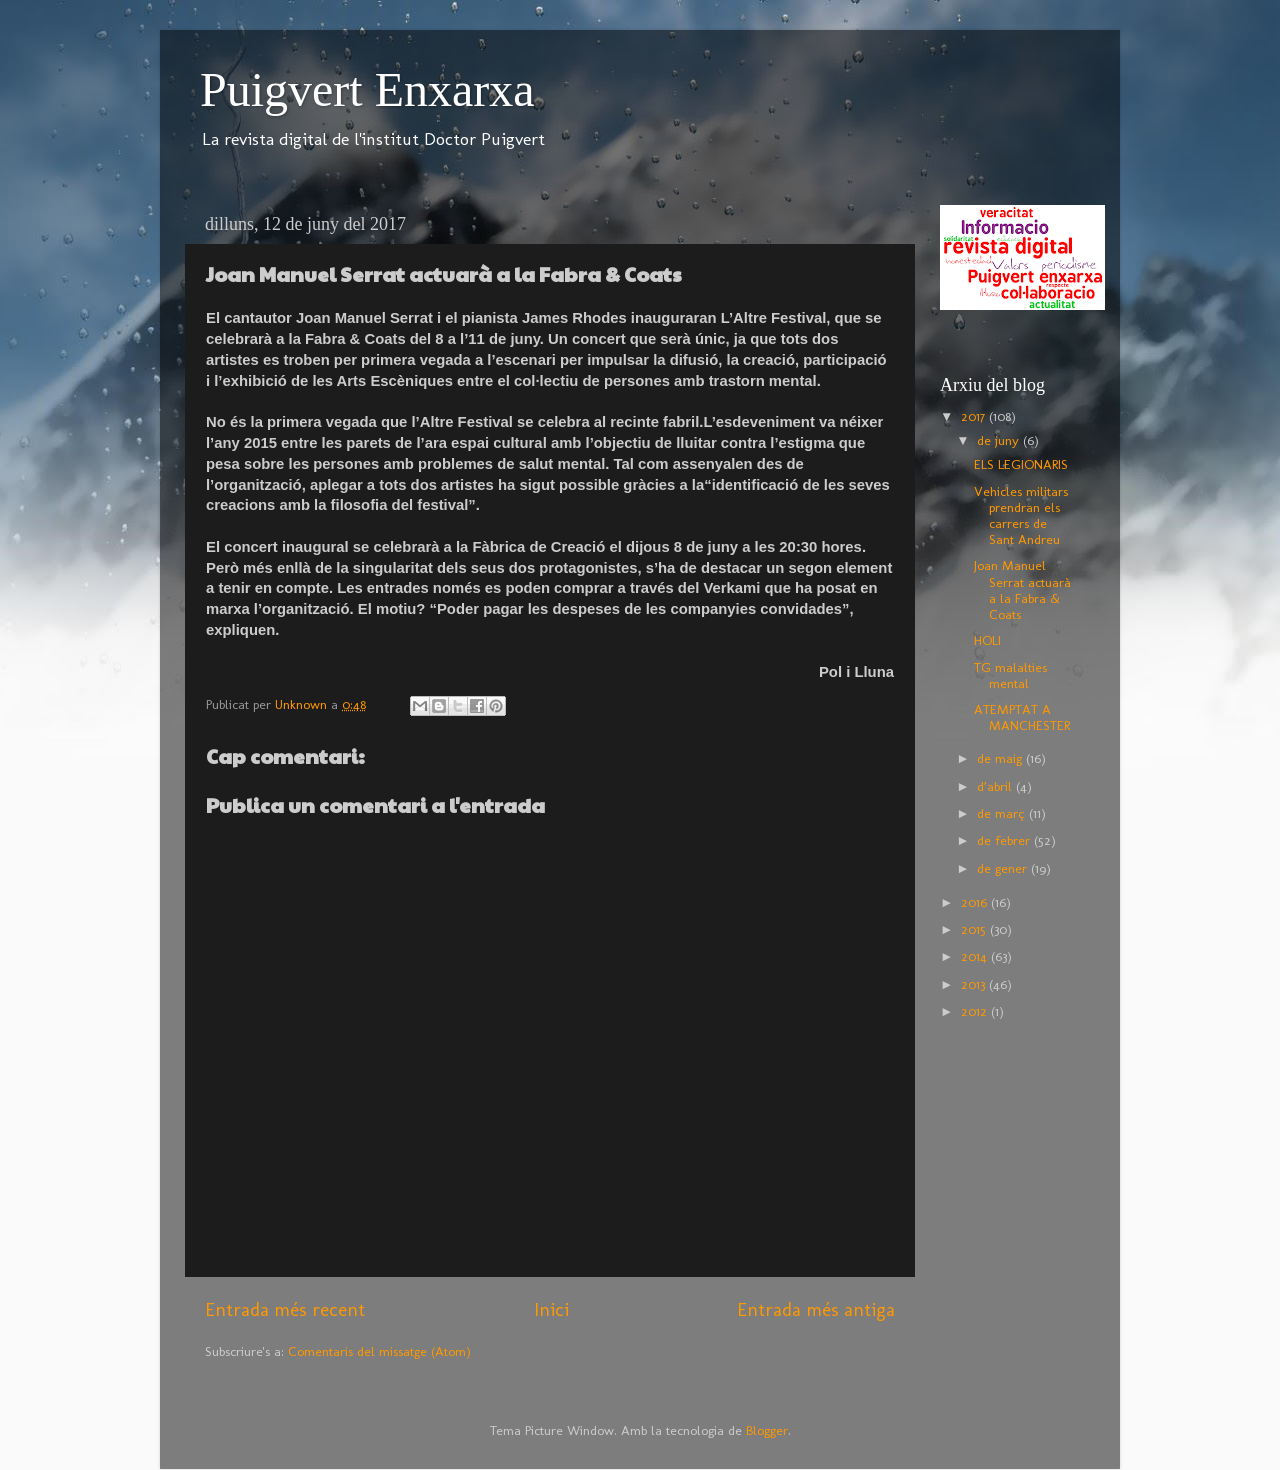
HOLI (987, 640)
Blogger (767, 1430)
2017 (975, 416)
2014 (976, 956)
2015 (975, 929)
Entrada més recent (285, 1309)
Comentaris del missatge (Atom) (379, 1351)
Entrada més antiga (816, 1309)
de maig (1001, 758)
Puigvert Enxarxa (367, 89)
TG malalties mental (1010, 675)
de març (1003, 813)
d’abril (996, 786)
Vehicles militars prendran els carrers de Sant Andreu (1021, 515)
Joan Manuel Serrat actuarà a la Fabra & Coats (1022, 589)
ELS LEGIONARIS (1021, 464)
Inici (551, 1309)
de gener (1004, 868)
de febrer (1005, 840)
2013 (975, 984)
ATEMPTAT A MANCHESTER (1022, 717)
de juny (1000, 440)
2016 (976, 902)
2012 (976, 1011)
